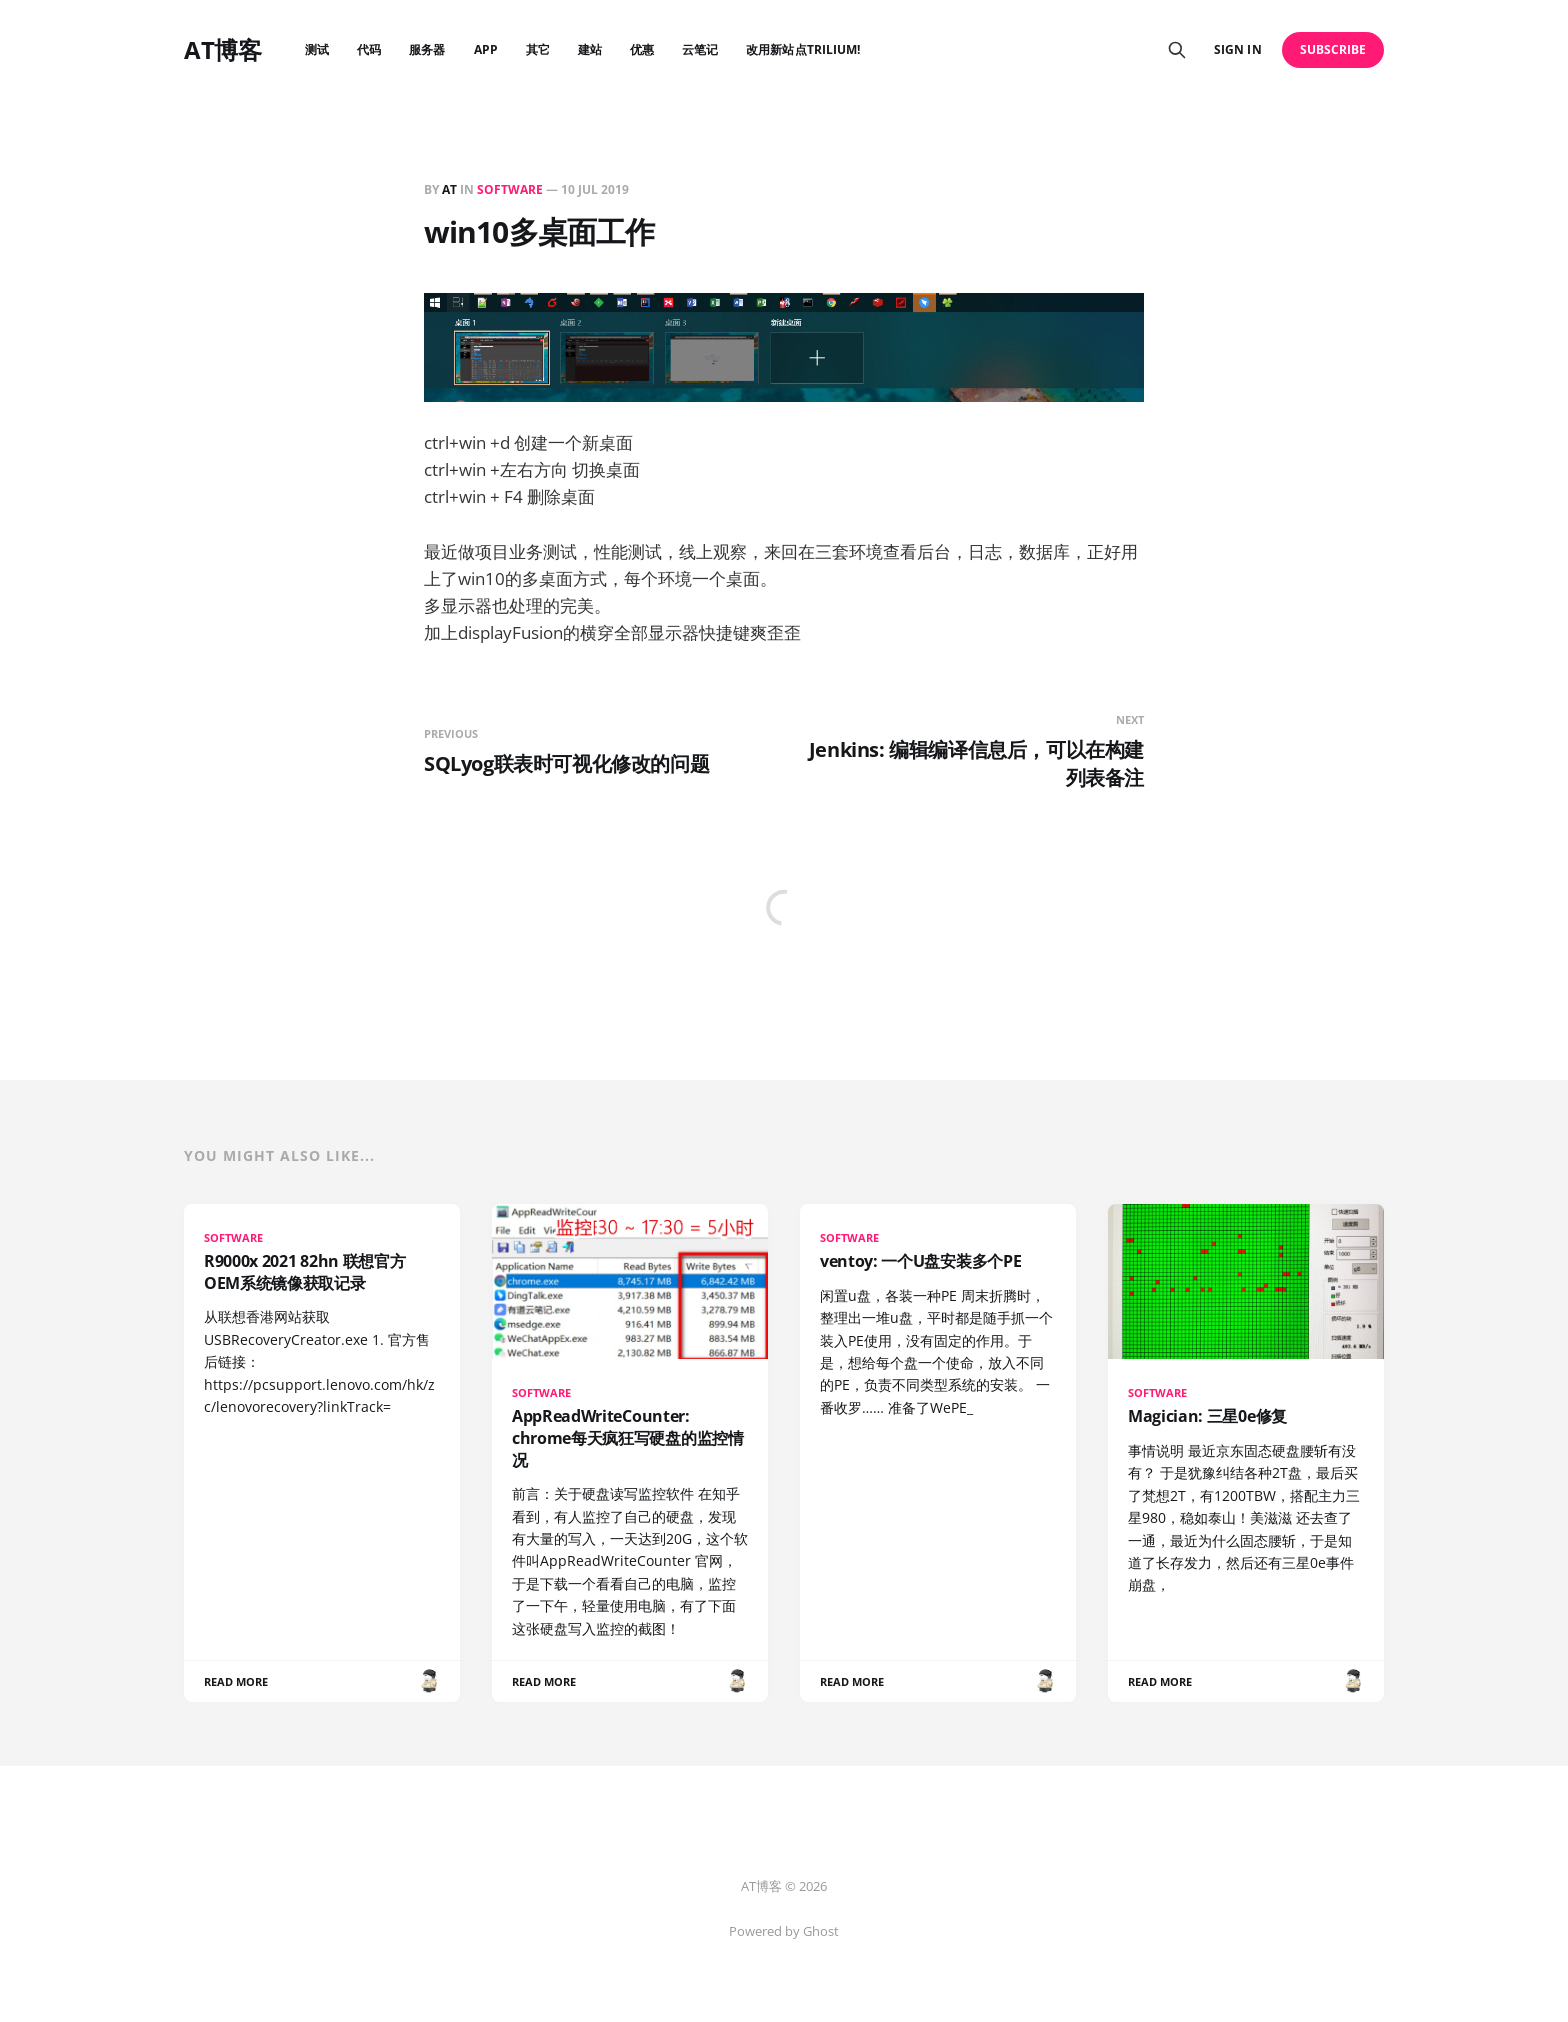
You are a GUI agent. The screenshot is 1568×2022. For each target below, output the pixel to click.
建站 (590, 49)
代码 (369, 49)
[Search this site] (1177, 50)
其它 (538, 49)
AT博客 (222, 50)
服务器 (427, 49)
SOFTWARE (510, 189)
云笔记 (700, 49)
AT (449, 189)
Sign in (1237, 49)
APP (486, 49)
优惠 (642, 49)
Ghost (821, 1931)
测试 (317, 49)
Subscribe (1333, 49)
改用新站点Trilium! (803, 49)
